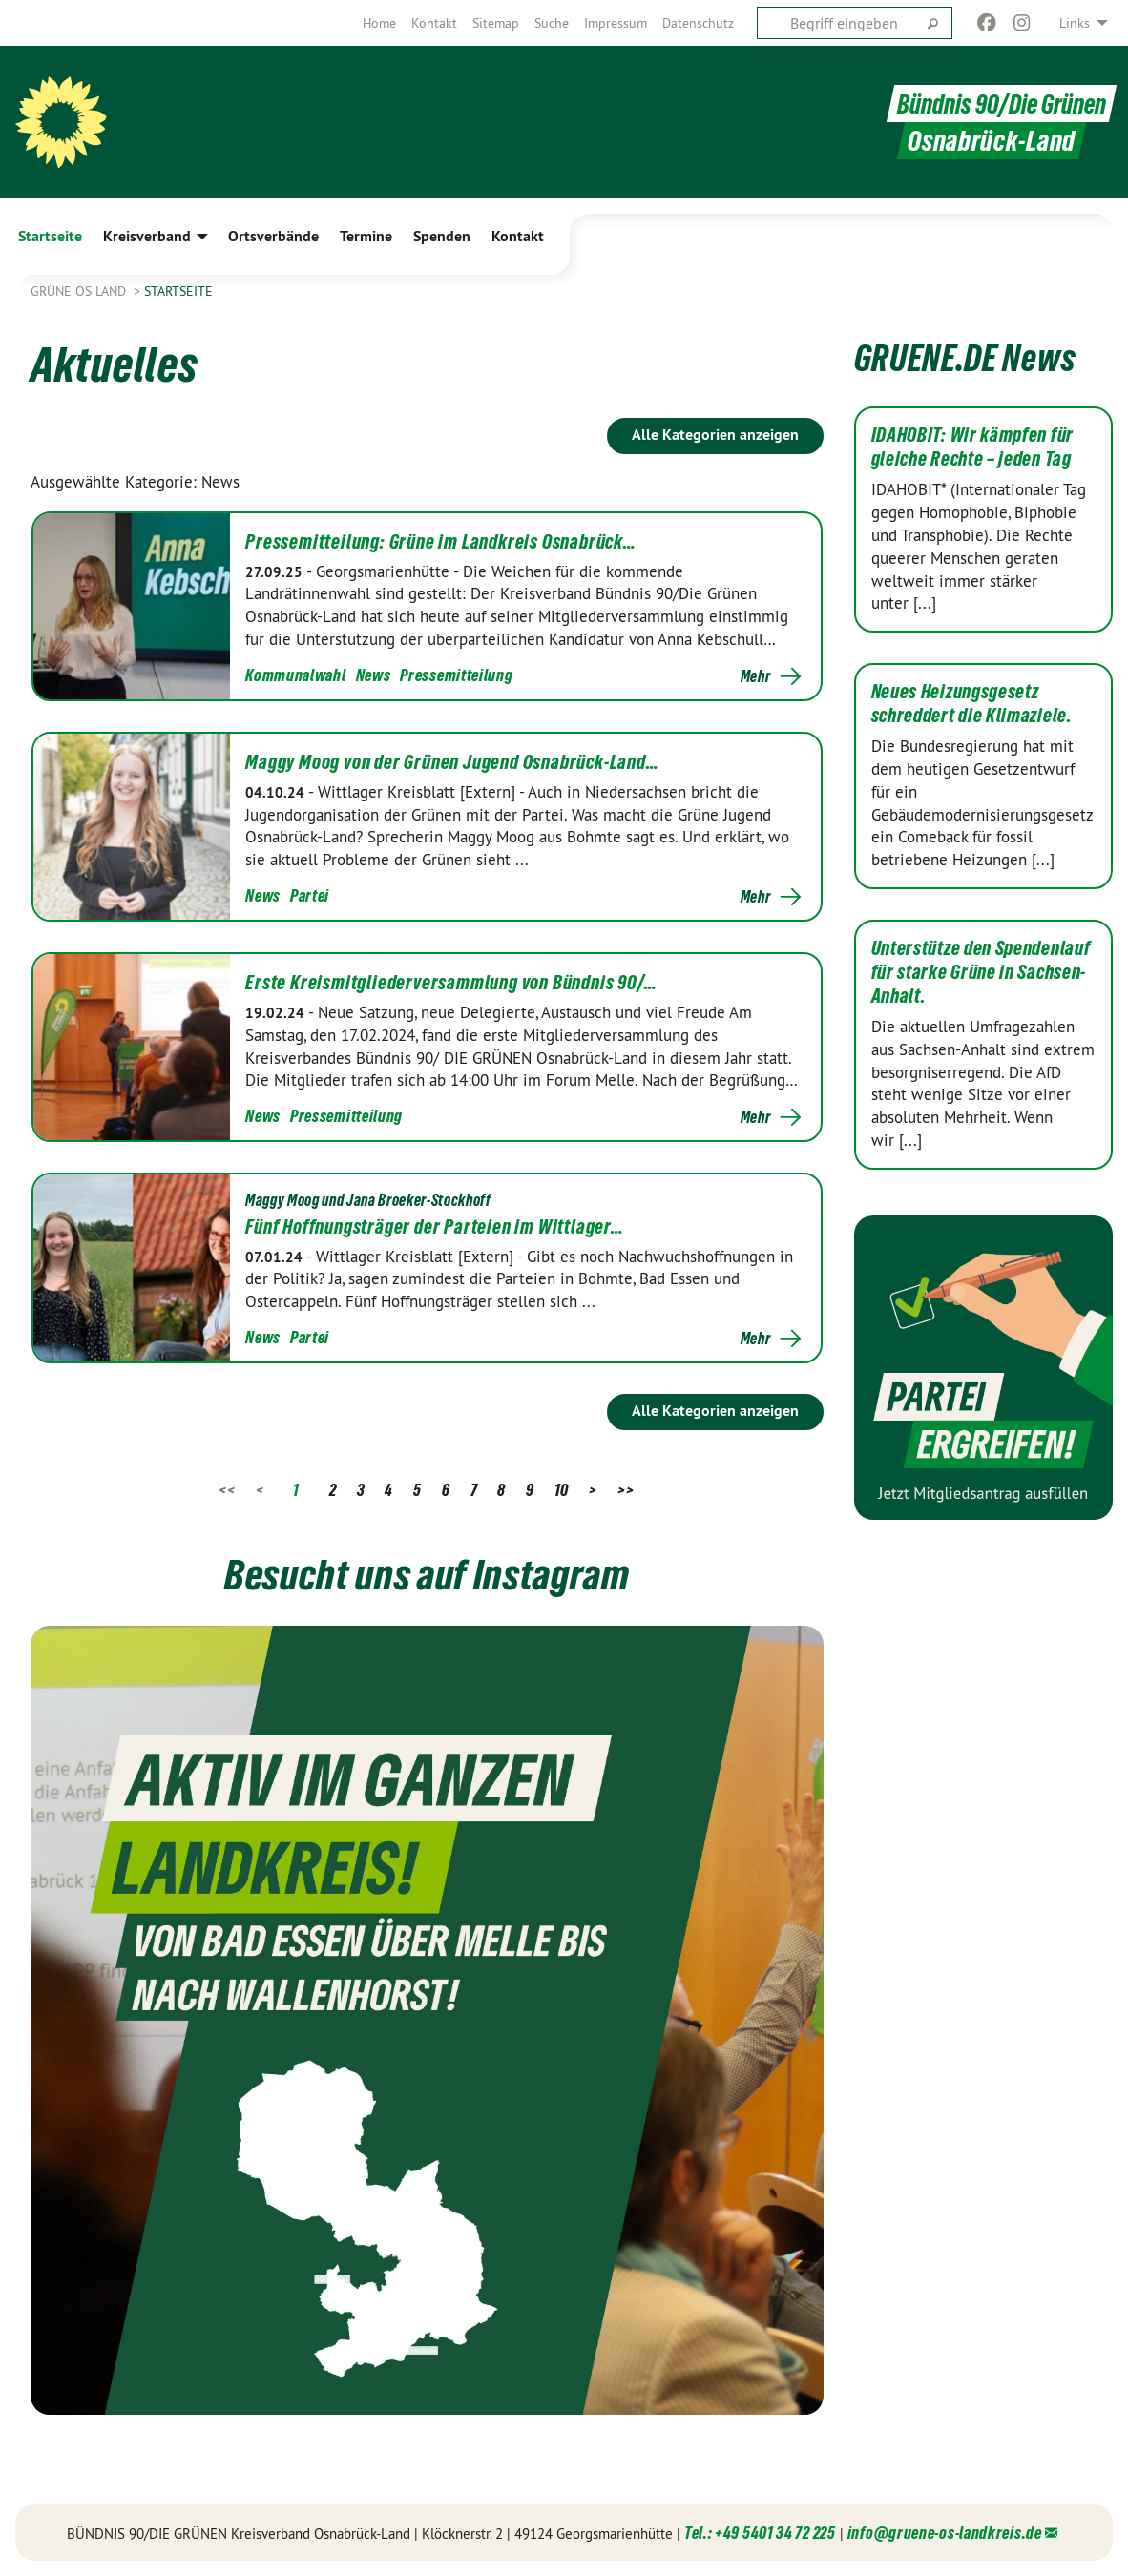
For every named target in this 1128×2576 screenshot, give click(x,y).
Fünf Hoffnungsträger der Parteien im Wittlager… (434, 1226)
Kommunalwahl (295, 675)
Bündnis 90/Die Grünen (997, 103)
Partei (309, 895)
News (373, 675)
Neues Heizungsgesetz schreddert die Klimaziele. (972, 703)
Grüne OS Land (80, 291)
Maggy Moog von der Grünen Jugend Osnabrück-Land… (451, 762)
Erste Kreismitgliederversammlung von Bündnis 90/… (451, 982)
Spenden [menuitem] (441, 236)
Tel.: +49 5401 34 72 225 (760, 2533)
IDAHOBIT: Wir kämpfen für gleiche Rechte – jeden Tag (973, 447)
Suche (551, 22)
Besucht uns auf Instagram (427, 1572)
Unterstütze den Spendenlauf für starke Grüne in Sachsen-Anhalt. (981, 972)
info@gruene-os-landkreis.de (944, 2533)
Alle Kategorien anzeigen (715, 435)
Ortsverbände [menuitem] (273, 236)
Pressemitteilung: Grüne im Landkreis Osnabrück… (441, 541)
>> (625, 1490)
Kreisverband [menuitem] (147, 236)
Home (379, 22)
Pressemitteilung (456, 675)
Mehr (756, 676)
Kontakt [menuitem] (517, 236)
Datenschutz (698, 22)
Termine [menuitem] (366, 236)
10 (561, 1490)
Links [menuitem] (1074, 22)
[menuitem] (379, 23)
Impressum (615, 22)
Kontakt (434, 22)
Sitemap (495, 22)
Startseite (178, 291)
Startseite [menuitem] (50, 236)
